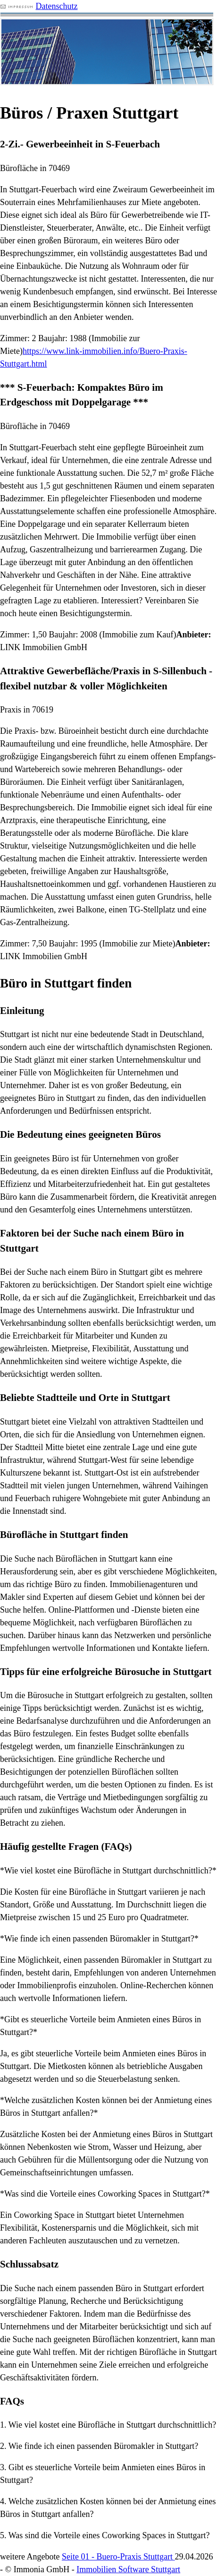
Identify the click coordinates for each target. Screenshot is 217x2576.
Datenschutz (57, 6)
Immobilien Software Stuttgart (128, 2569)
